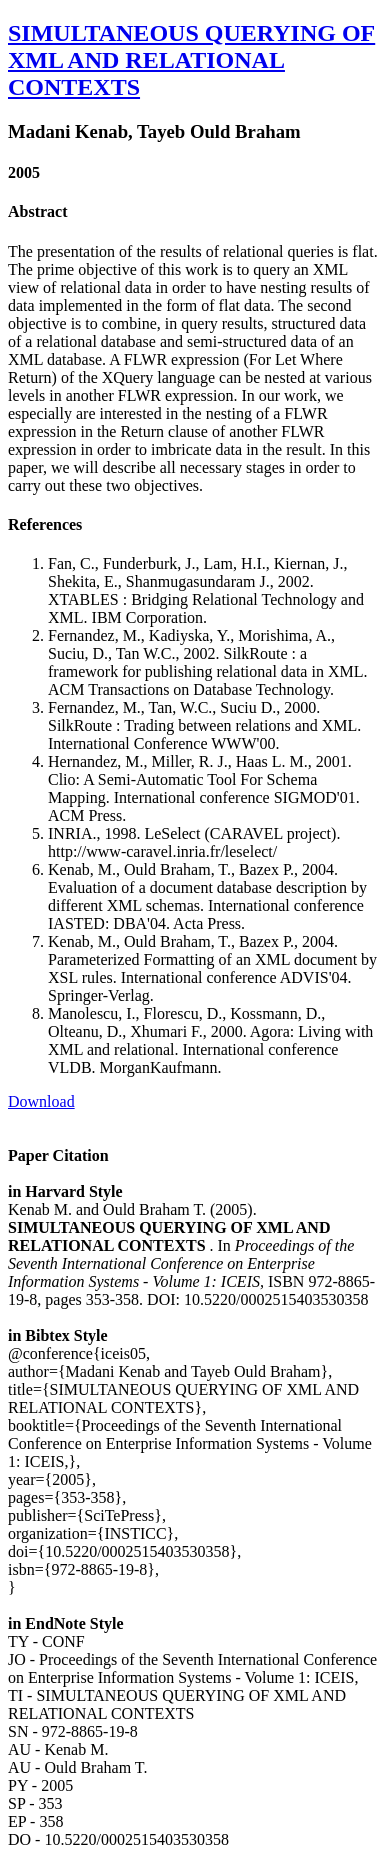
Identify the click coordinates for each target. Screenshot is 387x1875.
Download (41, 1101)
